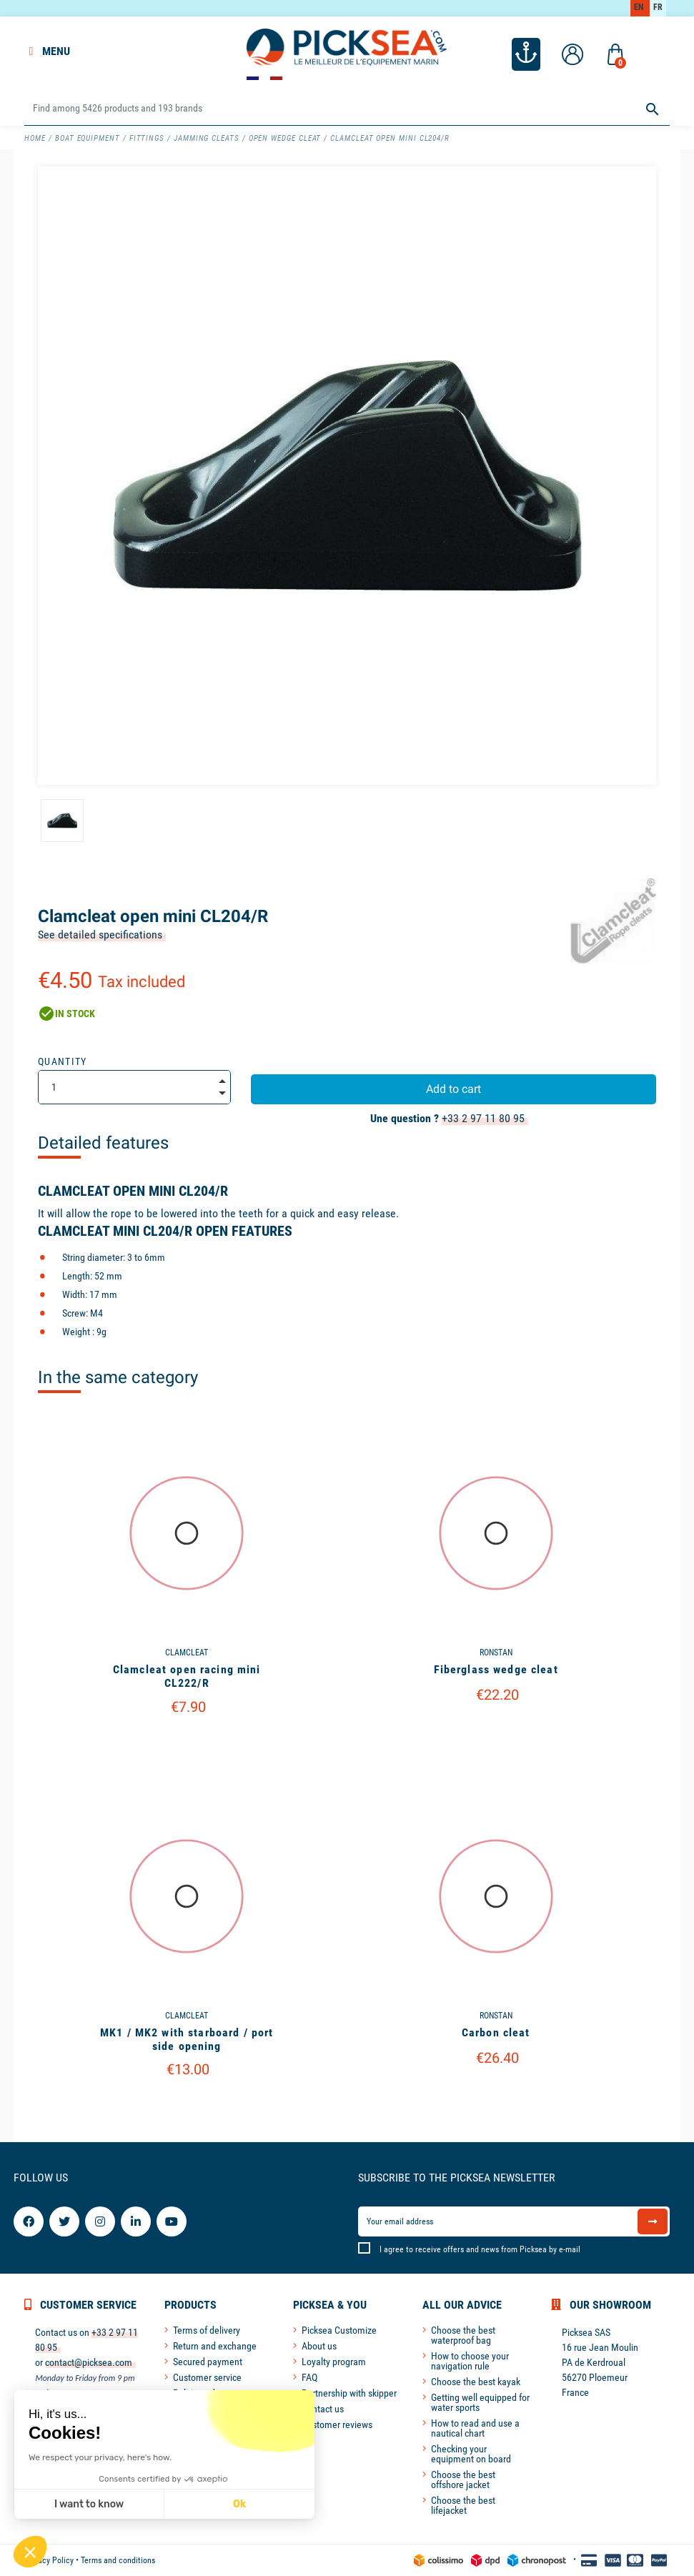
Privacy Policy (49, 2560)
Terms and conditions (118, 2560)
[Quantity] (134, 1087)
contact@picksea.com (88, 2362)
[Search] (346, 109)
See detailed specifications (100, 934)
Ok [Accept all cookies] (239, 2504)
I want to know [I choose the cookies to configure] (89, 2504)
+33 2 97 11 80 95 (483, 1118)
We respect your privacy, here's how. (100, 2457)
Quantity (62, 1061)
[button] (30, 2552)
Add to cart (453, 1089)
